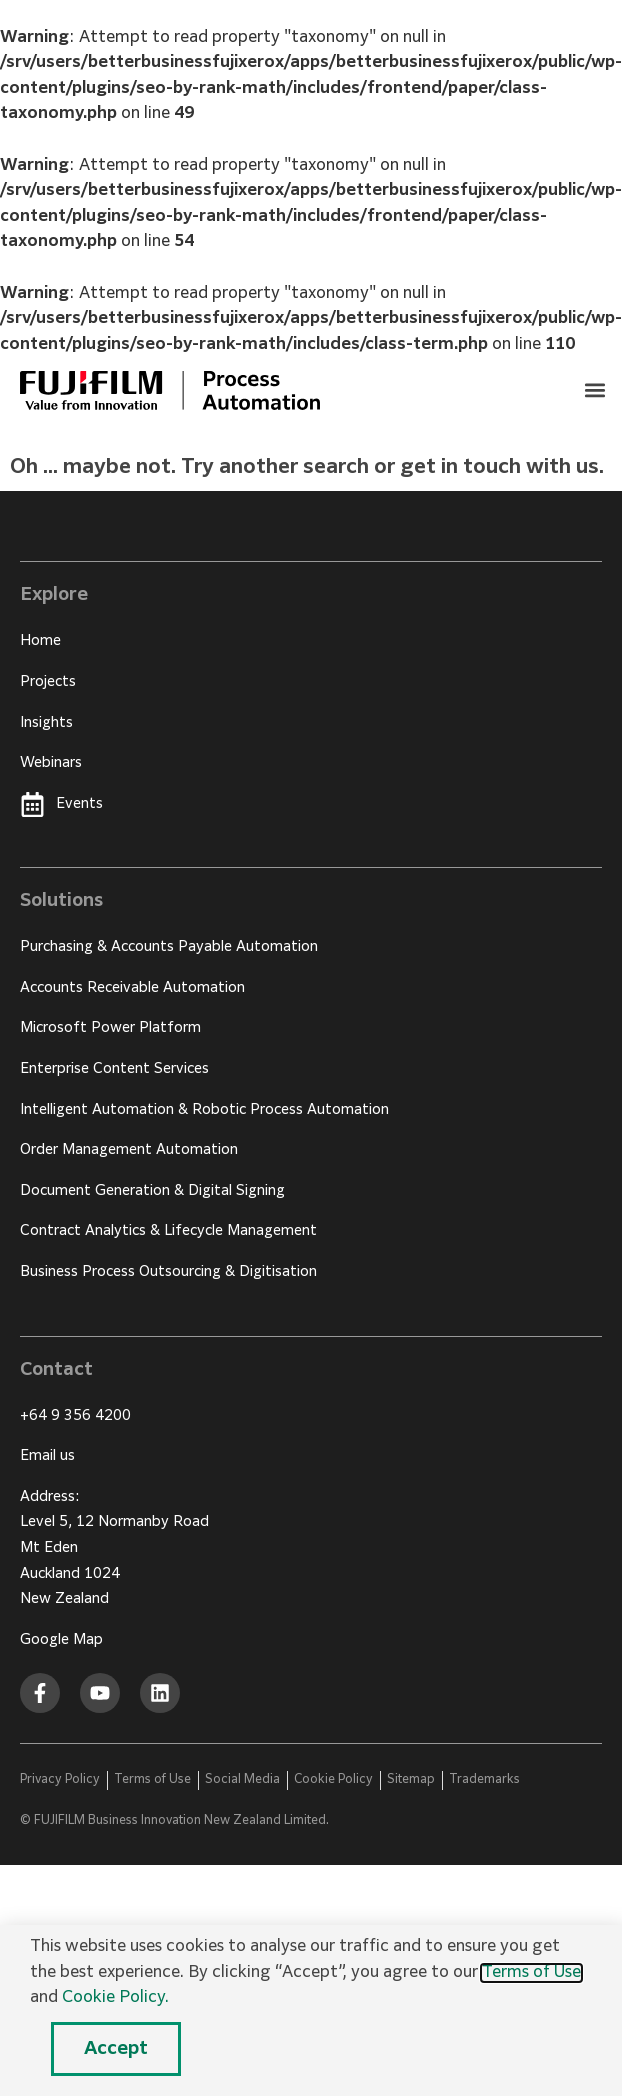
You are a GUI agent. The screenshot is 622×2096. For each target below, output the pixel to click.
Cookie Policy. (115, 1998)
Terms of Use (531, 1973)
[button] (595, 389)
